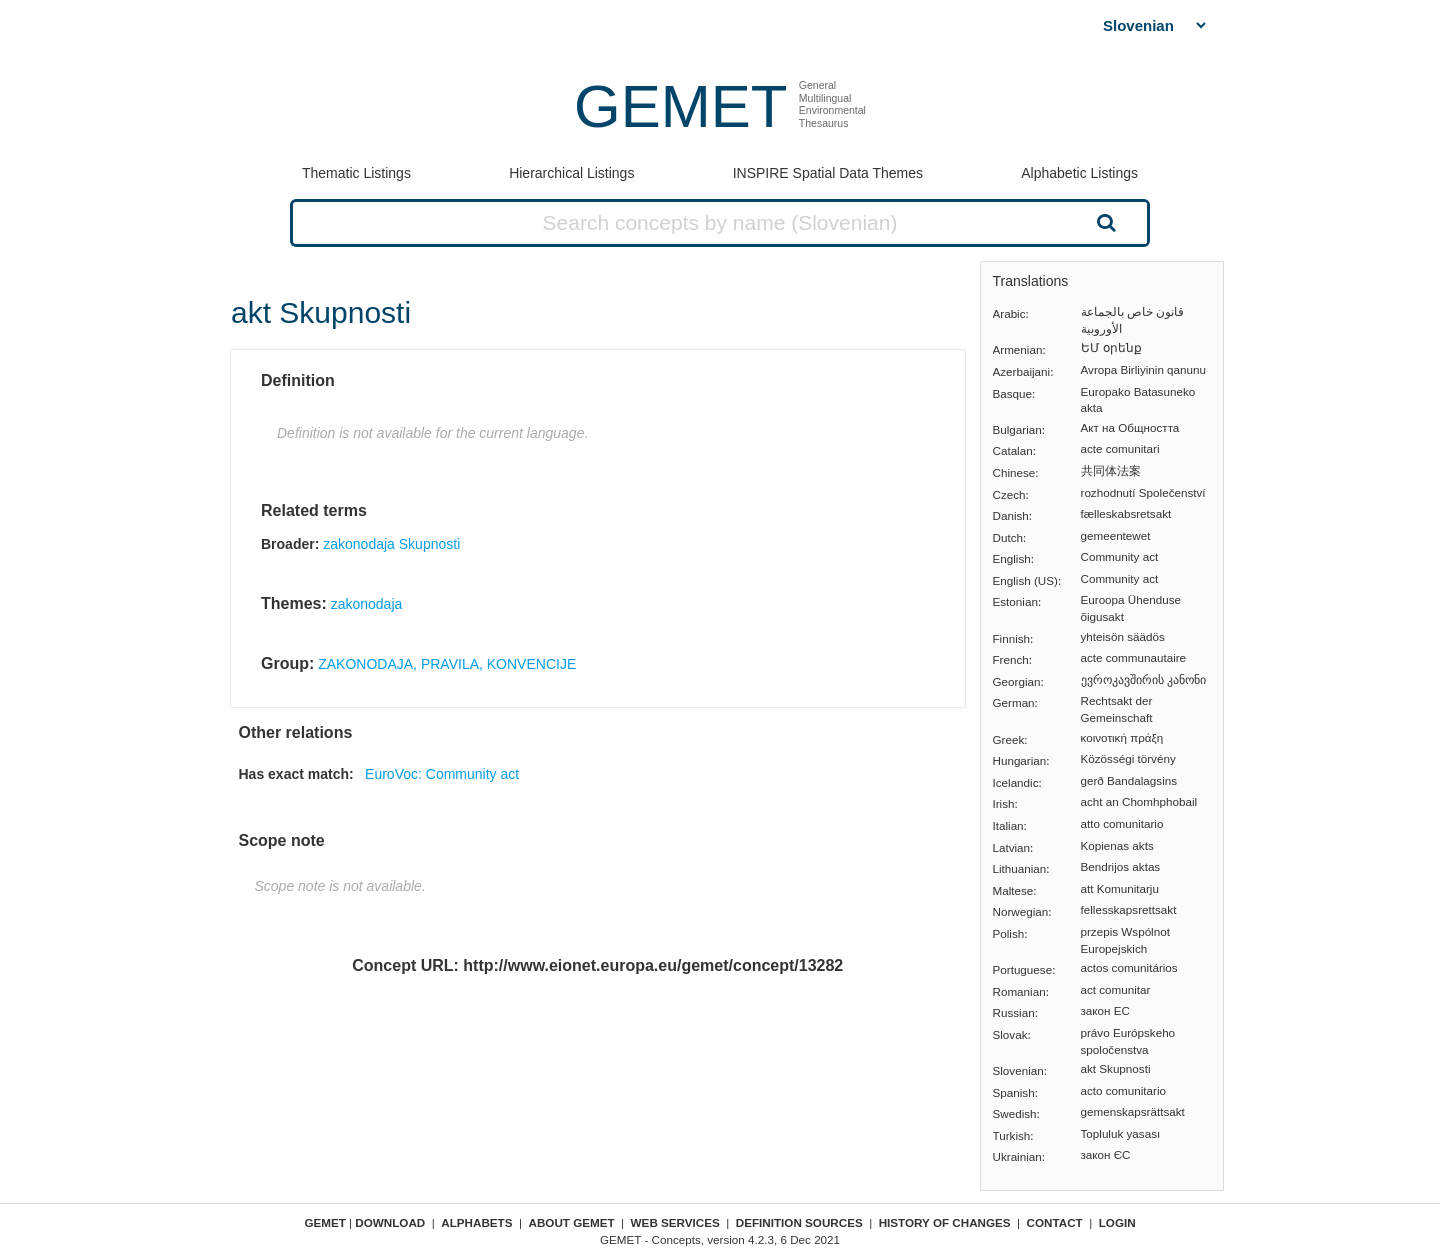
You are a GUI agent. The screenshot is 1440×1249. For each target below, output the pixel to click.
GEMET (680, 106)
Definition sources (799, 1222)
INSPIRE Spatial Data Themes (828, 173)
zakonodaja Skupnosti (391, 544)
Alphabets (476, 1222)
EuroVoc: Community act (442, 774)
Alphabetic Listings (1079, 173)
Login (1117, 1222)
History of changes (945, 1222)
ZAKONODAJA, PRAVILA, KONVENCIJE (447, 664)
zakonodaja (367, 604)
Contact (1055, 1222)
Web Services (675, 1222)
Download (390, 1222)
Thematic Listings (356, 173)
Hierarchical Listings (571, 173)
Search (1104, 222)
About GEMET (572, 1222)
